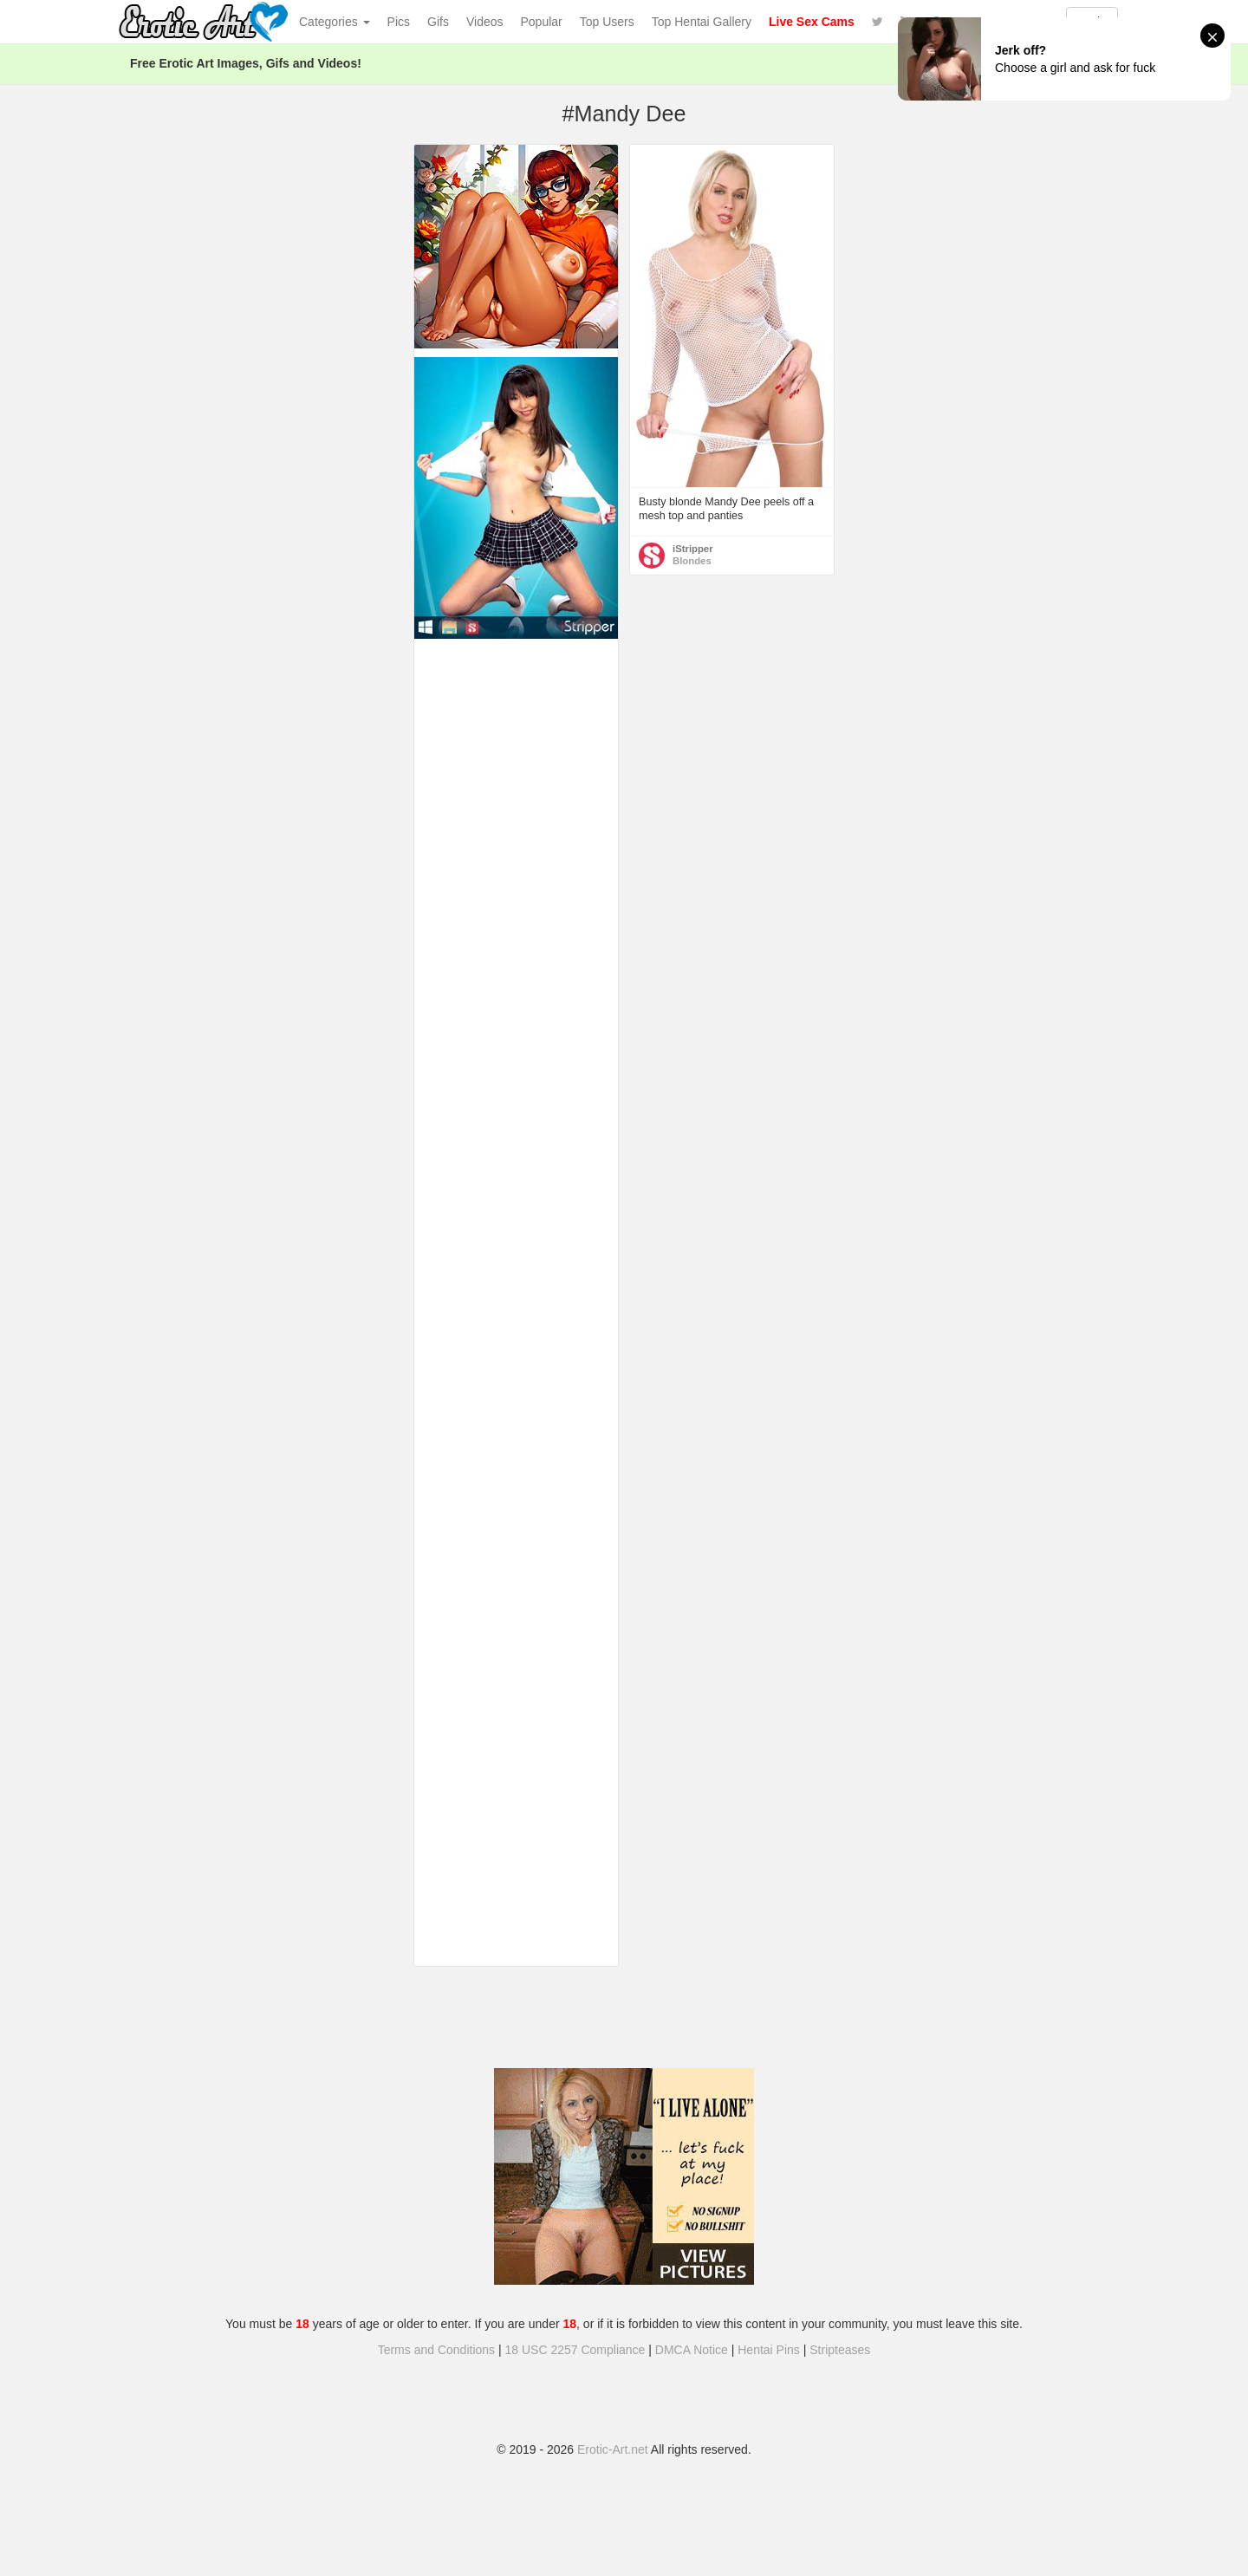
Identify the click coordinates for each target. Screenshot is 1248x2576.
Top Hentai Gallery (701, 22)
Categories (334, 22)
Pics (398, 22)
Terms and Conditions (436, 2350)
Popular (541, 22)
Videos (485, 22)
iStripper (693, 548)
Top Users (607, 22)
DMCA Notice (691, 2350)
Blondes (692, 561)
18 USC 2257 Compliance (575, 2350)
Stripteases (839, 2350)
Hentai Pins (769, 2350)
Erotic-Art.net (612, 2449)
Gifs (438, 22)
